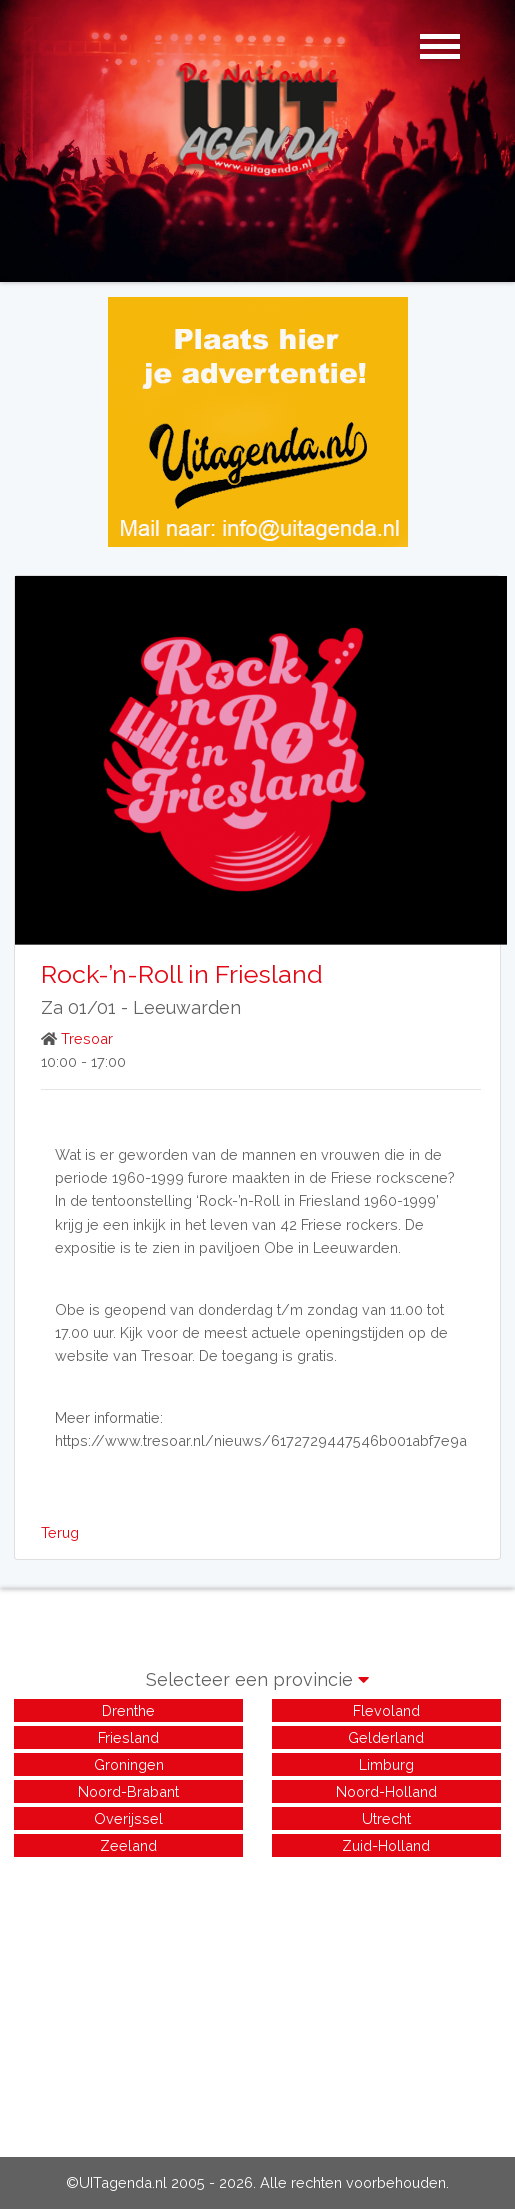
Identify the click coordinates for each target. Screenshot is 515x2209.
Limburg (386, 1764)
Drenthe (128, 1710)
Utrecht (386, 1818)
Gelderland (386, 1737)
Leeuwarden (187, 1007)
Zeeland (128, 1845)
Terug (60, 1532)
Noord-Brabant (128, 1791)
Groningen (129, 1764)
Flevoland (386, 1710)
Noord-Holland (386, 1791)
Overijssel (128, 1818)
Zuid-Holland (386, 1845)
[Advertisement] (257, 2001)
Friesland (128, 1737)
